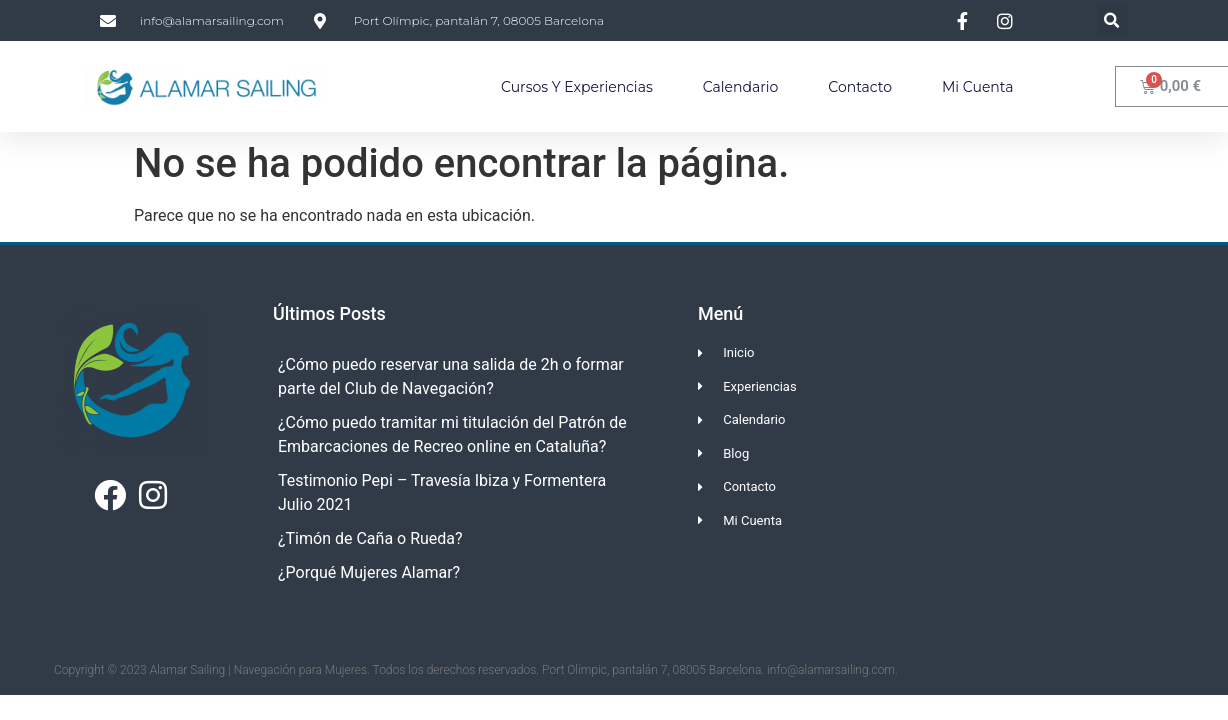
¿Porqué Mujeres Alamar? (369, 572)
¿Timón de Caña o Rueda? (370, 538)
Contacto (860, 87)
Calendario (741, 87)
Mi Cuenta (977, 87)
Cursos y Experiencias (577, 87)
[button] (1112, 20)
